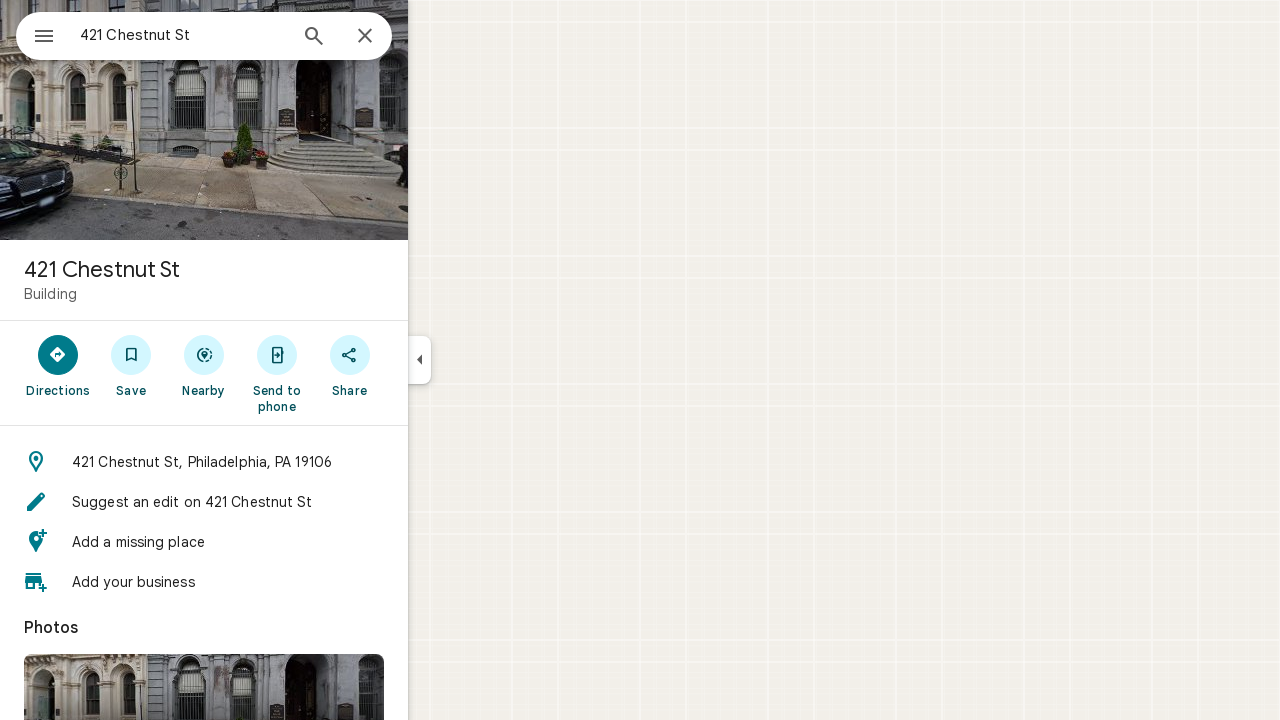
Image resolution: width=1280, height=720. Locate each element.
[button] (276, 462)
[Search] (386, 38)
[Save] (203, 365)
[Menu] (36, 34)
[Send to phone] (348, 373)
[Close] (437, 37)
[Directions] (130, 365)
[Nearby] (276, 365)
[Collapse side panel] (491, 360)
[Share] (421, 365)
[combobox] (235, 35)
